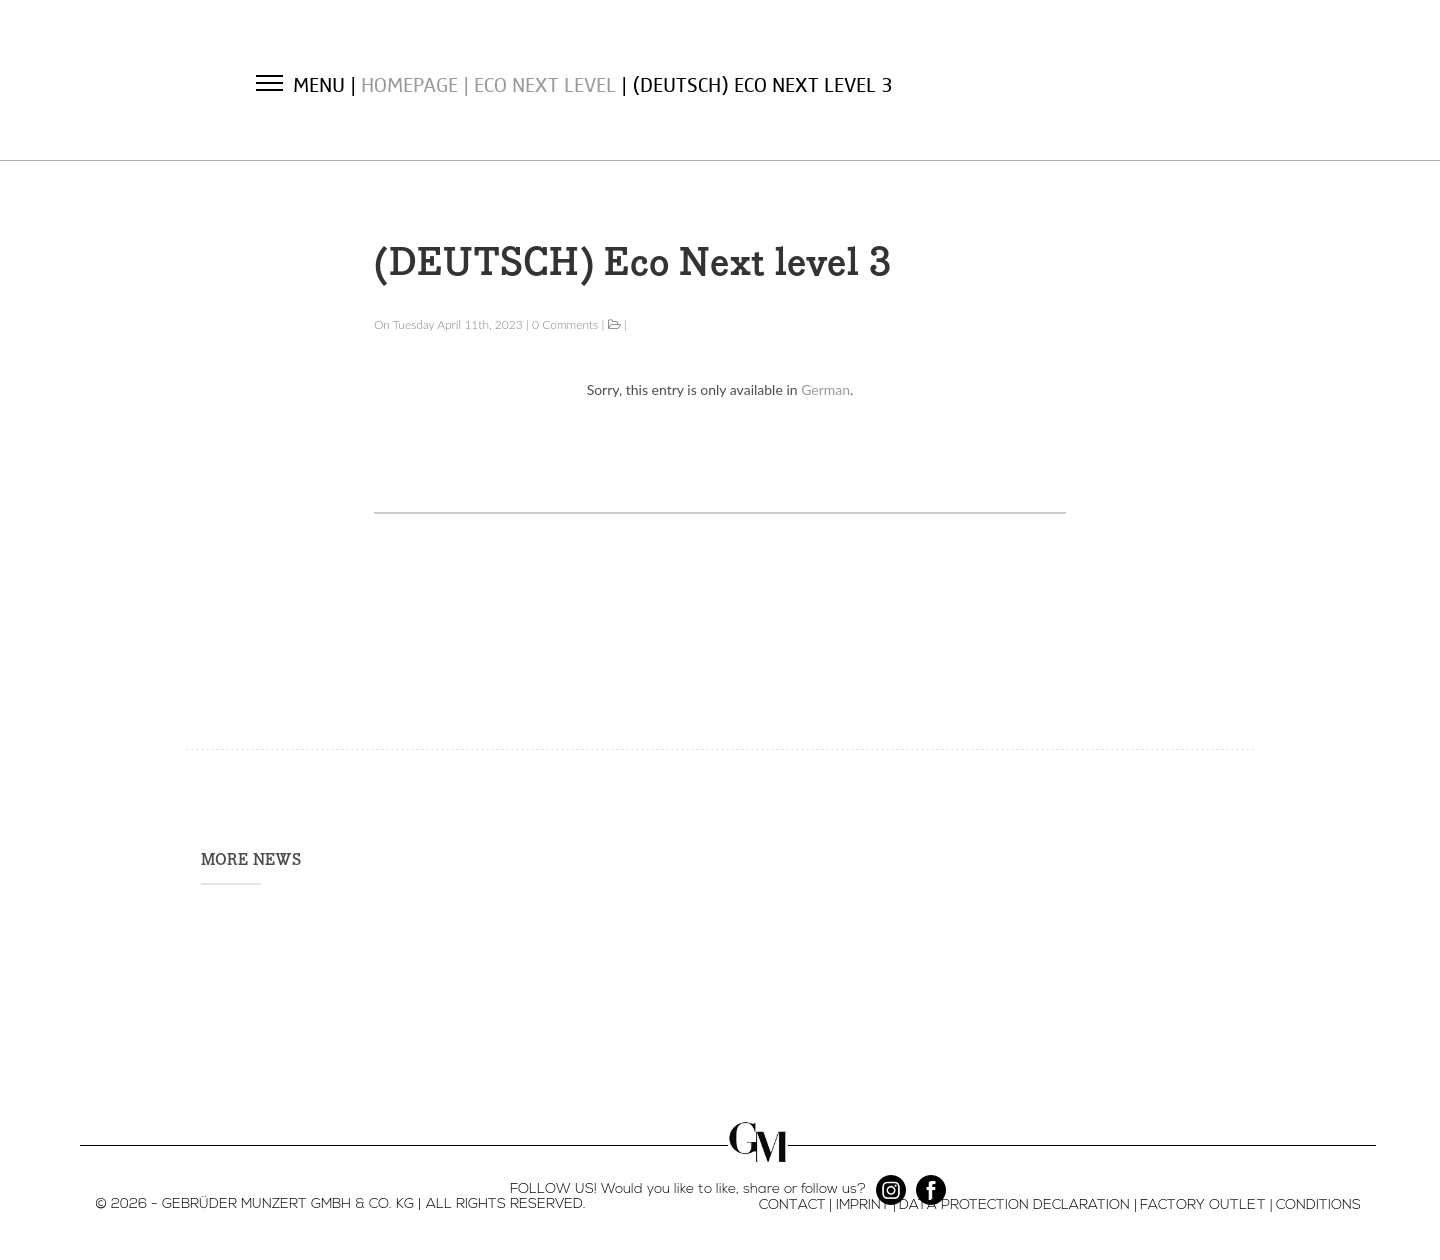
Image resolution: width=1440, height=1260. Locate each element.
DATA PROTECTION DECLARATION (1014, 1204)
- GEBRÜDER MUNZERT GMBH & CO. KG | (286, 1204)
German (825, 389)
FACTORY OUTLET (1203, 1204)
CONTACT (792, 1204)
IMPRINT (863, 1204)
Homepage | (417, 83)
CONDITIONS (1318, 1204)
